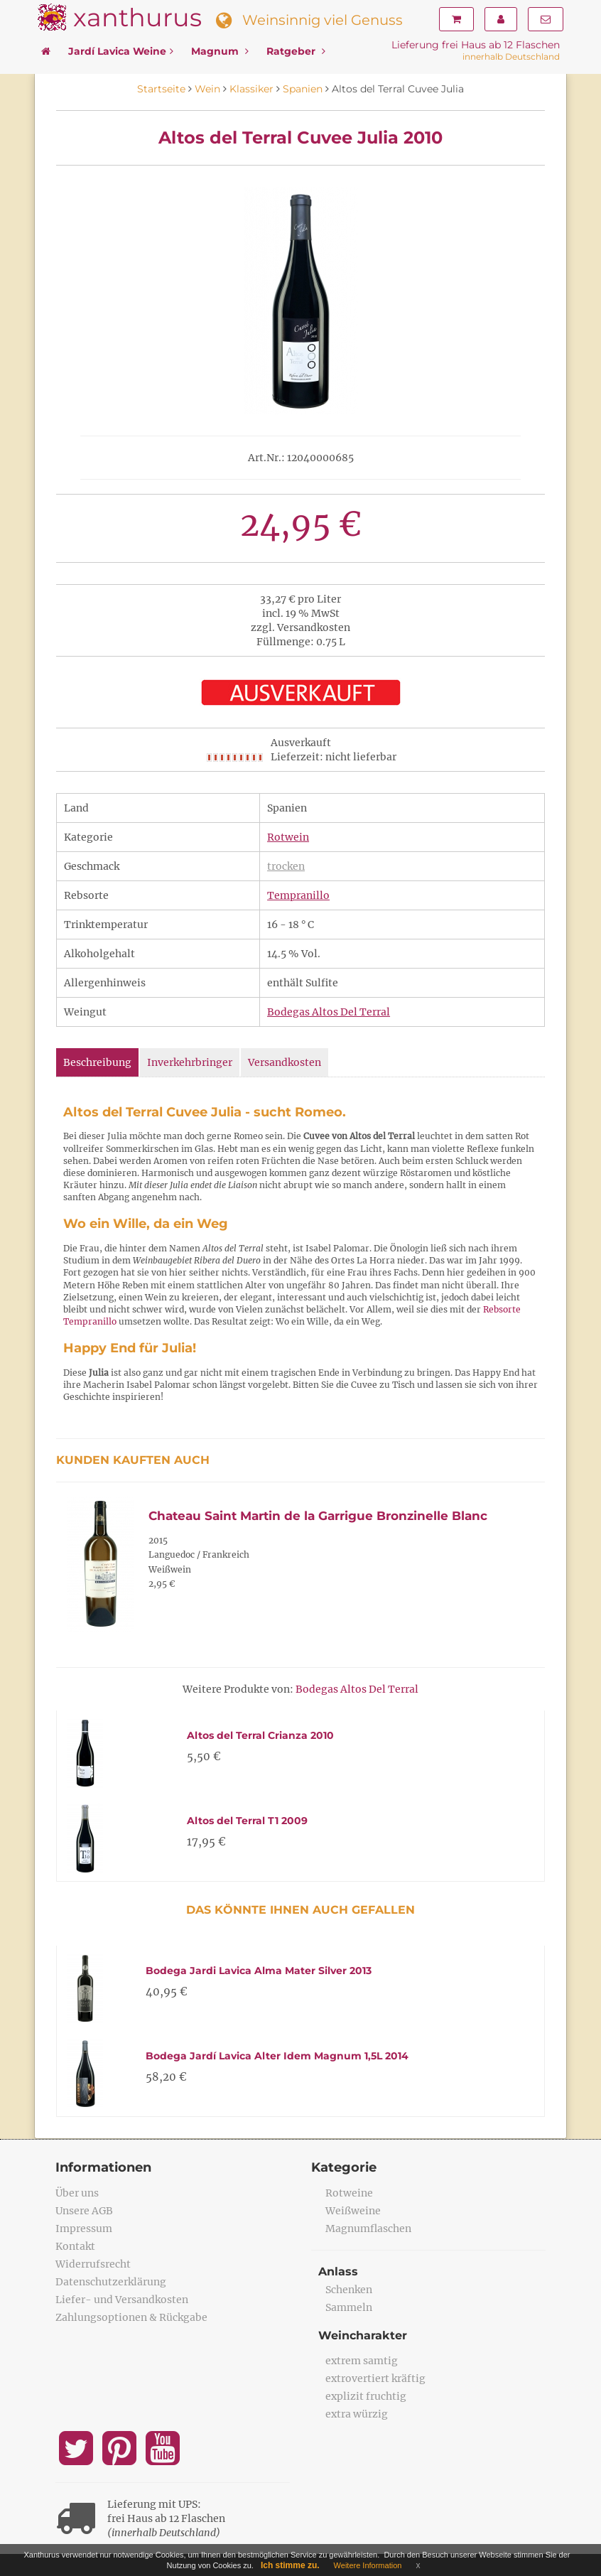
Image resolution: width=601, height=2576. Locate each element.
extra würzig (356, 2414)
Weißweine (353, 2210)
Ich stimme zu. (290, 2565)
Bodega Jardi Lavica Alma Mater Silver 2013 (259, 1970)
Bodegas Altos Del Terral (328, 1012)
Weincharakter (362, 2335)
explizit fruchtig (365, 2396)
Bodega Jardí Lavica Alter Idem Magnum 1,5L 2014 (277, 2055)
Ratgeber (295, 51)
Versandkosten (284, 1062)
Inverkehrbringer (189, 1062)
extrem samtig (361, 2360)
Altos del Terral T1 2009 (247, 1820)
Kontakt (75, 2246)
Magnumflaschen (368, 2228)
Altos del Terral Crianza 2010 (260, 1735)
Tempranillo (298, 895)
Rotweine (349, 2193)
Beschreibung (97, 1062)
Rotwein (288, 837)
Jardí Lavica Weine (120, 51)
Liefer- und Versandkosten (121, 2299)
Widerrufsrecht (93, 2264)
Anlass (338, 2271)
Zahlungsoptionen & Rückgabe (131, 2317)
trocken (286, 866)
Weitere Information (368, 2565)
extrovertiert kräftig (375, 2378)
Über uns (77, 2193)
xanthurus (137, 17)
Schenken (348, 2289)
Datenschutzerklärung (110, 2281)
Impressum (83, 2228)
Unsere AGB (84, 2210)
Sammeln (348, 2307)
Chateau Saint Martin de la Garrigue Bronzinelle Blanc (317, 1516)
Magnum (220, 51)
